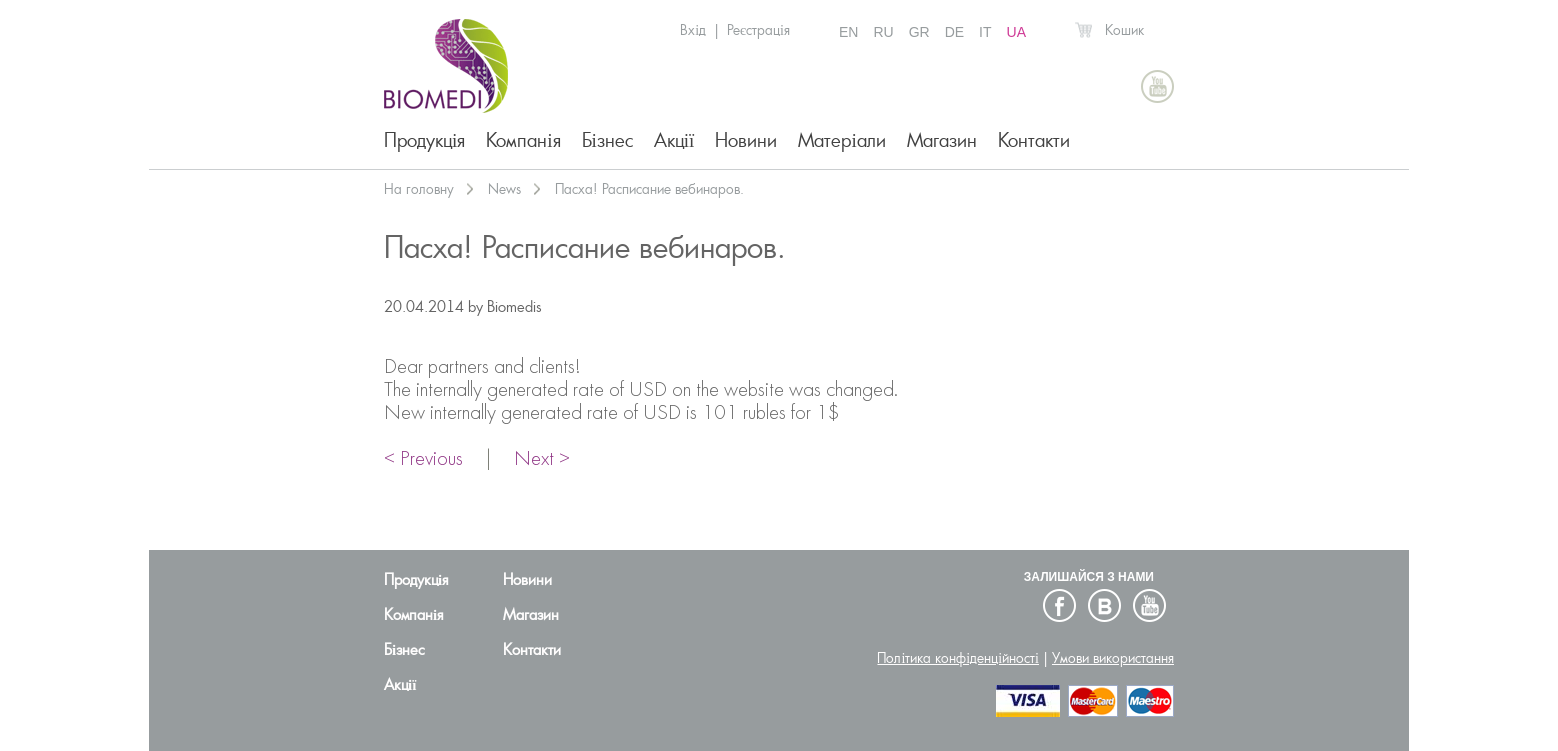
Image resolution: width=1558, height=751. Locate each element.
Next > (542, 460)
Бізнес (607, 140)
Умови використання (1113, 658)
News (504, 189)
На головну (419, 189)
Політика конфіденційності (958, 658)
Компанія (523, 140)
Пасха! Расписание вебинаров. (649, 189)
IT (985, 32)
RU (883, 32)
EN (848, 32)
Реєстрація (758, 30)
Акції (674, 140)
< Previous (423, 460)
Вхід (693, 30)
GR (919, 32)
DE (954, 32)
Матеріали (841, 140)
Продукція (424, 140)
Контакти (1034, 140)
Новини (746, 140)
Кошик (1124, 30)
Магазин (942, 140)
